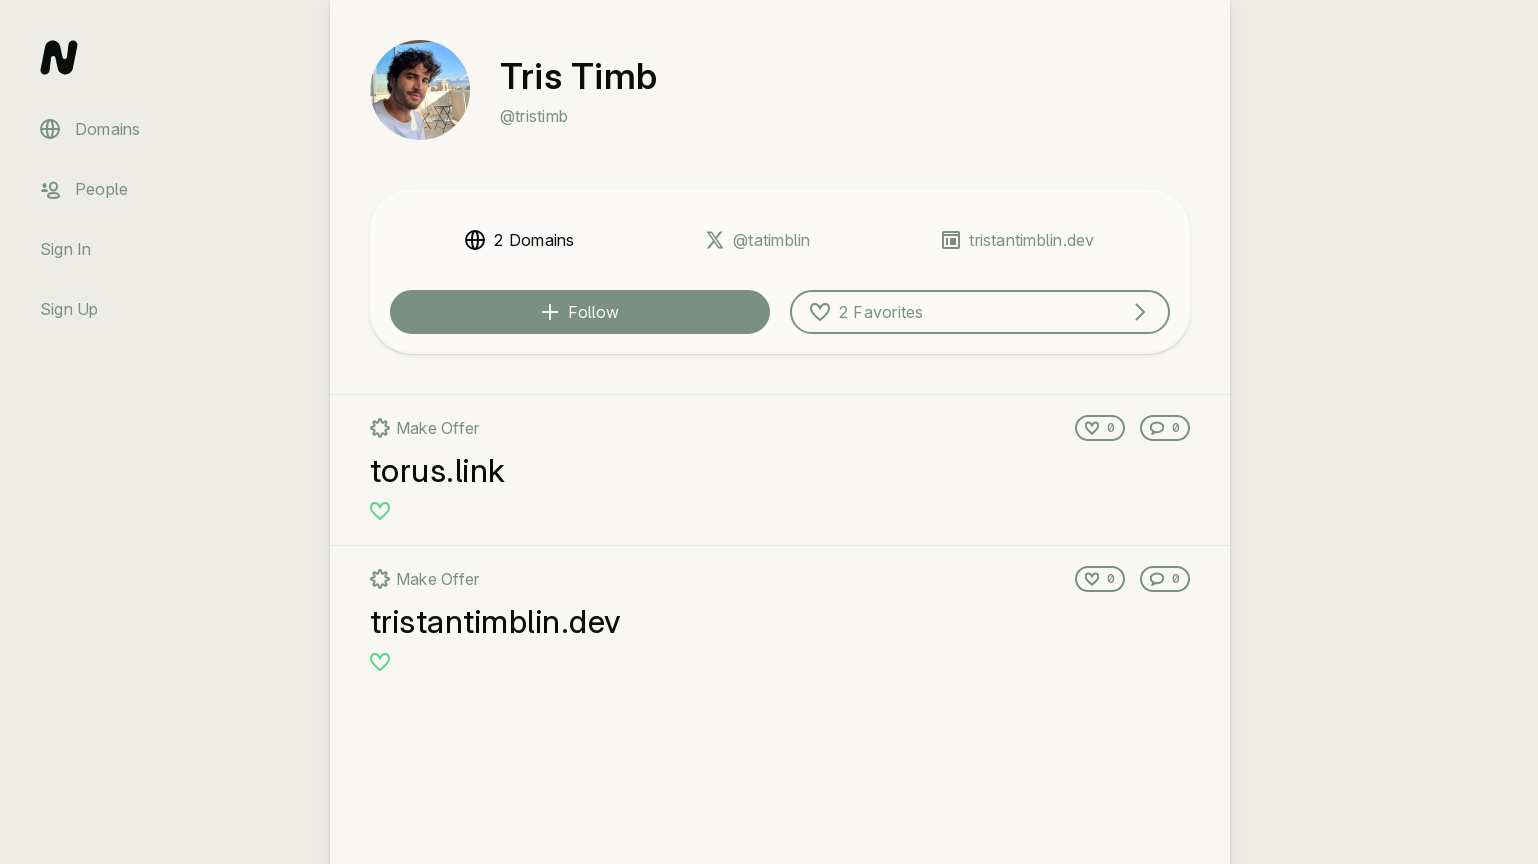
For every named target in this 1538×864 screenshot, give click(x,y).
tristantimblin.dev (1031, 240)
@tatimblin (771, 240)
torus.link (438, 470)
